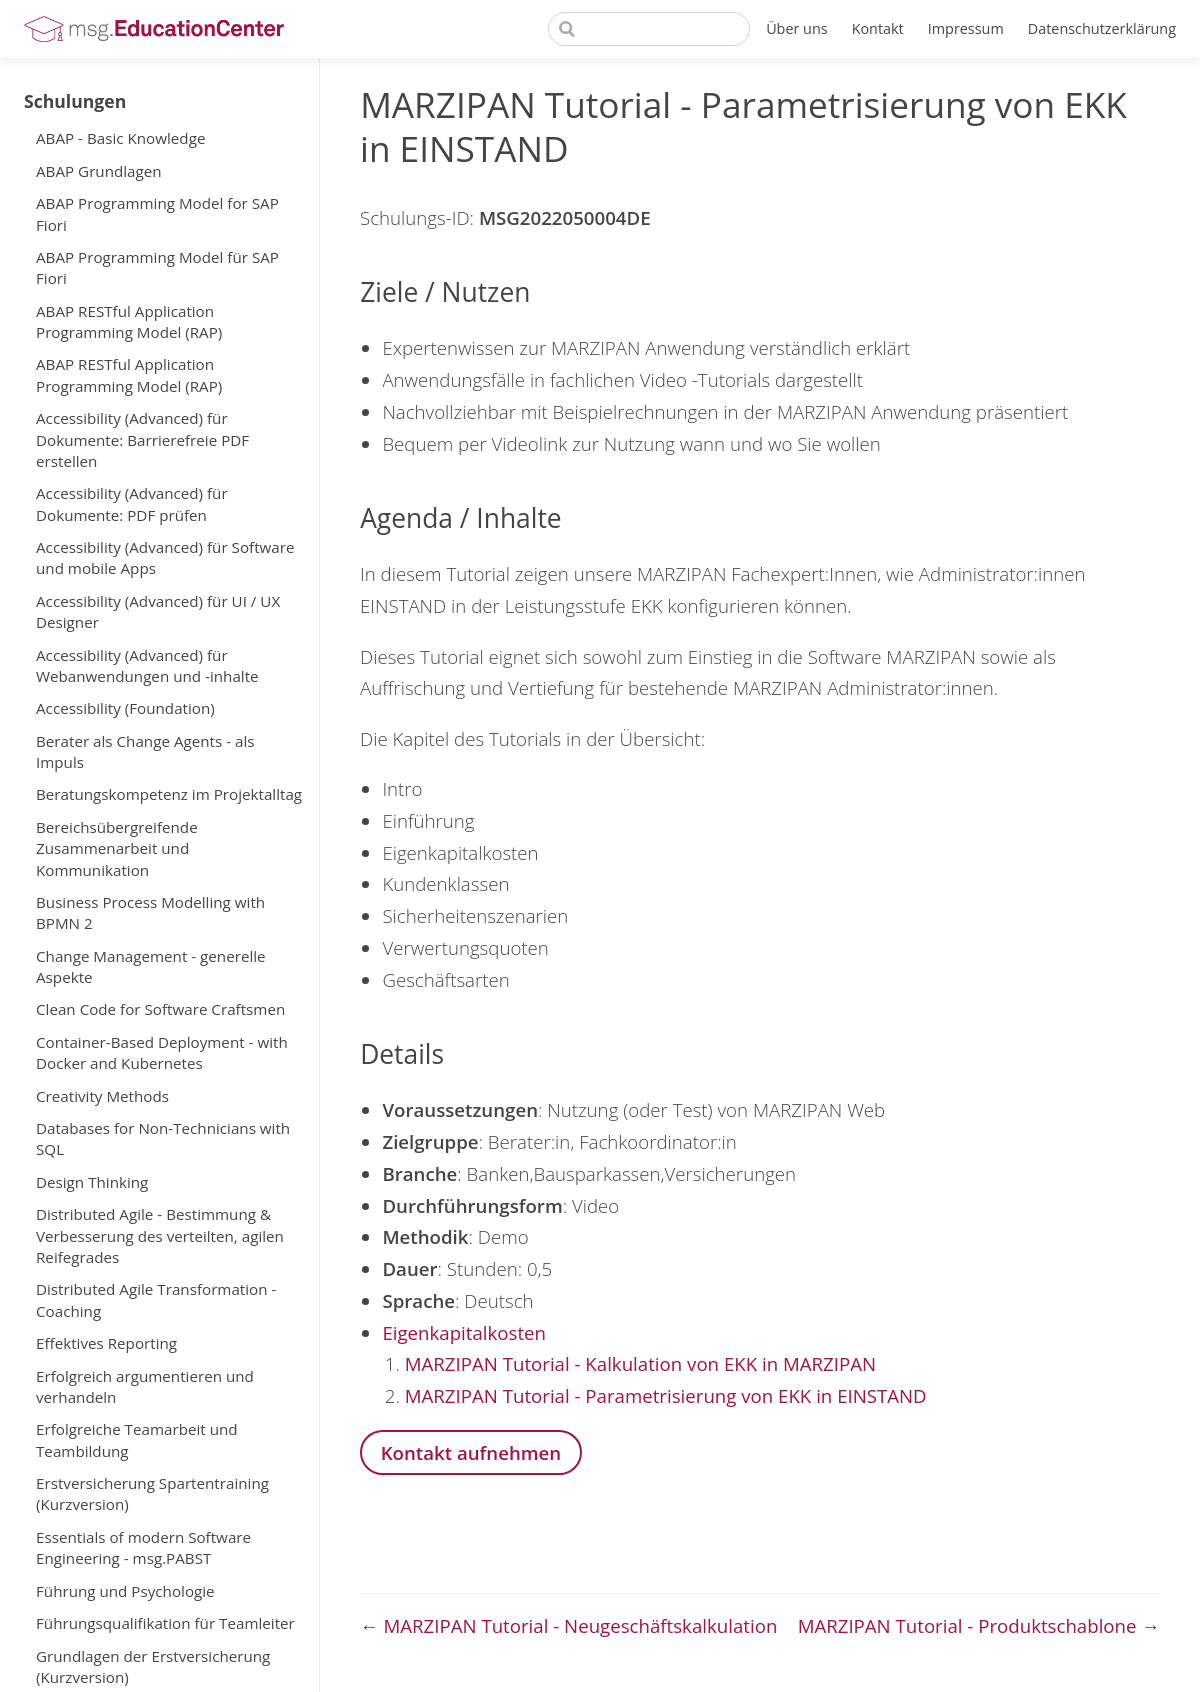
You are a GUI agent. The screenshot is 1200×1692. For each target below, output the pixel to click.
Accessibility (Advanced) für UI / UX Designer (158, 611)
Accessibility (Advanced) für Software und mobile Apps (165, 557)
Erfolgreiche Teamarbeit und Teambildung (137, 1439)
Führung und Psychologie (125, 1591)
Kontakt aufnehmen (471, 1452)
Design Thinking (92, 1182)
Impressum (966, 28)
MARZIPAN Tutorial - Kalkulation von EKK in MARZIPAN (640, 1363)
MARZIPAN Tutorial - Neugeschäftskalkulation (581, 1625)
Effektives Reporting (106, 1343)
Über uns (797, 28)
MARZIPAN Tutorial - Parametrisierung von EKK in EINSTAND (666, 1395)
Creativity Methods (102, 1096)
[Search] (649, 29)
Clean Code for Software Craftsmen (160, 1009)
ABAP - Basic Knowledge (120, 138)
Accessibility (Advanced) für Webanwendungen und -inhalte (147, 665)
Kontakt (878, 28)
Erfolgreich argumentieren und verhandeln (145, 1386)
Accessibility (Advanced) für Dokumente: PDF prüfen (132, 503)
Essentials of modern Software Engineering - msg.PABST (143, 1547)
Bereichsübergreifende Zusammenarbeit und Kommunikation (117, 848)
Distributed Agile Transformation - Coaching (156, 1299)
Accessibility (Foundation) (125, 708)
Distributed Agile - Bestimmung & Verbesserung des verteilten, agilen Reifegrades (160, 1235)
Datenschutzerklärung (1102, 28)
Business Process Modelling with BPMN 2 (150, 912)
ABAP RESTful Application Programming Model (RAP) (129, 321)
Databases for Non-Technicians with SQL (163, 1138)
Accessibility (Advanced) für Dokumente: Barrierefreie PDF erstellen (142, 439)
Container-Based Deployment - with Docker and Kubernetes (162, 1052)
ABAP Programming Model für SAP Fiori (157, 267)
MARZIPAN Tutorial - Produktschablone (970, 1625)
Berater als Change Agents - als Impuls (145, 751)
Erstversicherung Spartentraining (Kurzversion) (152, 1493)
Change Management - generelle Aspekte (151, 966)
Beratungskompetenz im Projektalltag (169, 794)
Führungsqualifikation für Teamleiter (165, 1623)
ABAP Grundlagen (99, 171)
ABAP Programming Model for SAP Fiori (157, 213)
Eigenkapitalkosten (464, 1332)
